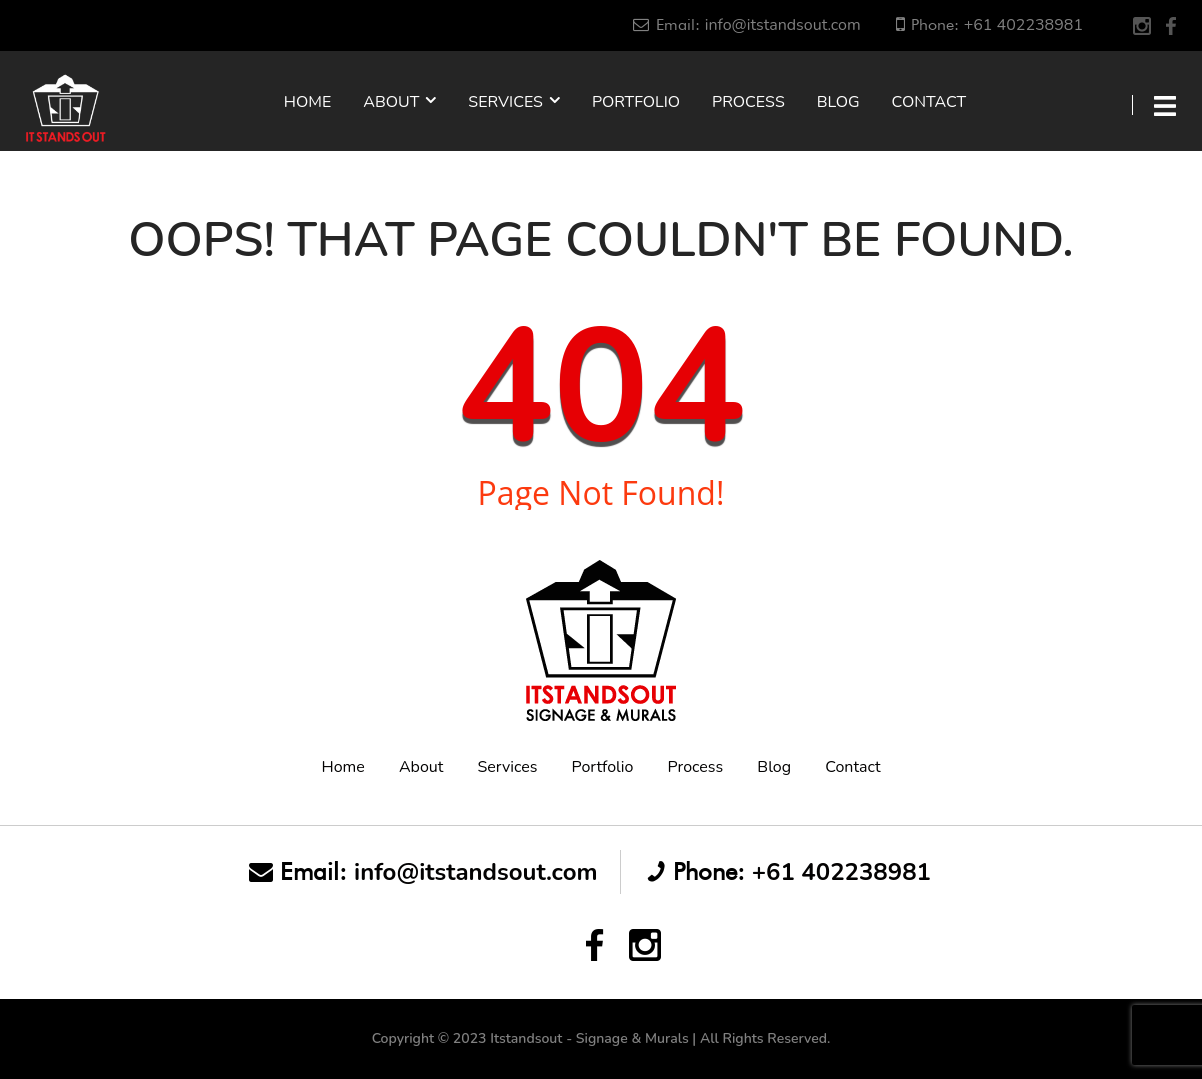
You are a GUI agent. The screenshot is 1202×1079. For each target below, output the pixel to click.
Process (748, 102)
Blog (838, 102)
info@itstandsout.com (783, 25)
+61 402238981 (1023, 25)
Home (307, 102)
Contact (929, 102)
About (391, 102)
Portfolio (636, 102)
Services (505, 102)
